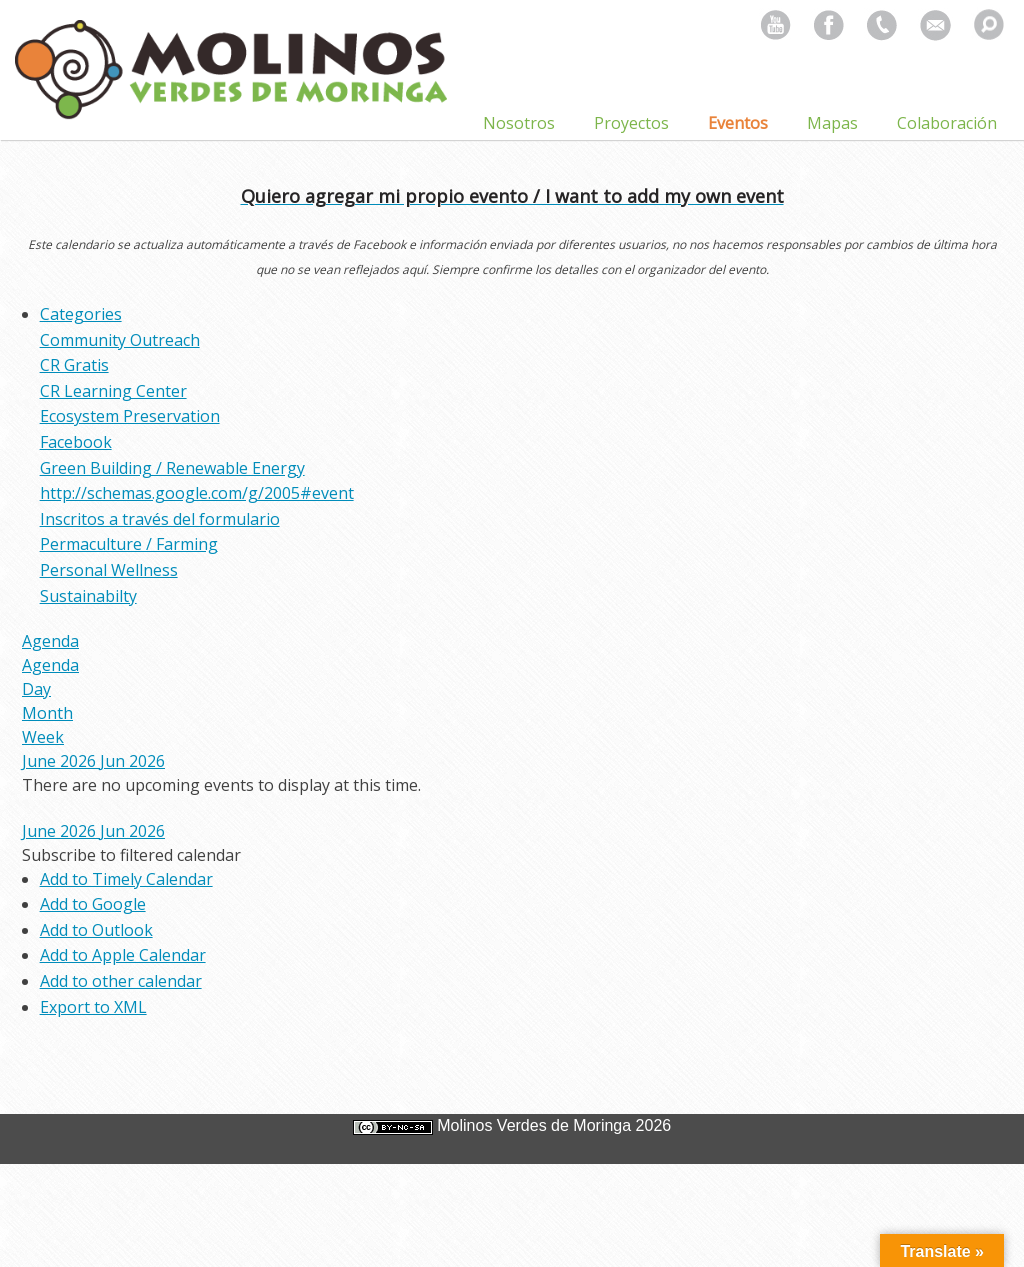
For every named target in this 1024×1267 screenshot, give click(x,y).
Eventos (738, 123)
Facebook (76, 442)
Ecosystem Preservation (130, 416)
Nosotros (519, 123)
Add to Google (93, 904)
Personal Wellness (109, 570)
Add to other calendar (121, 981)
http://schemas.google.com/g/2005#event (197, 493)
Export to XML (93, 1007)
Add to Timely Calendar (126, 879)
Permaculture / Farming (129, 544)
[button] (131, 855)
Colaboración (947, 123)
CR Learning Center (113, 391)
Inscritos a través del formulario (160, 519)
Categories (81, 314)
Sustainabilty (88, 596)
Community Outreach (120, 340)
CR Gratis (74, 365)
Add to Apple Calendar (123, 955)
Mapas (832, 123)
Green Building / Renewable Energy (172, 468)
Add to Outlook (96, 930)
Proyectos (631, 123)
